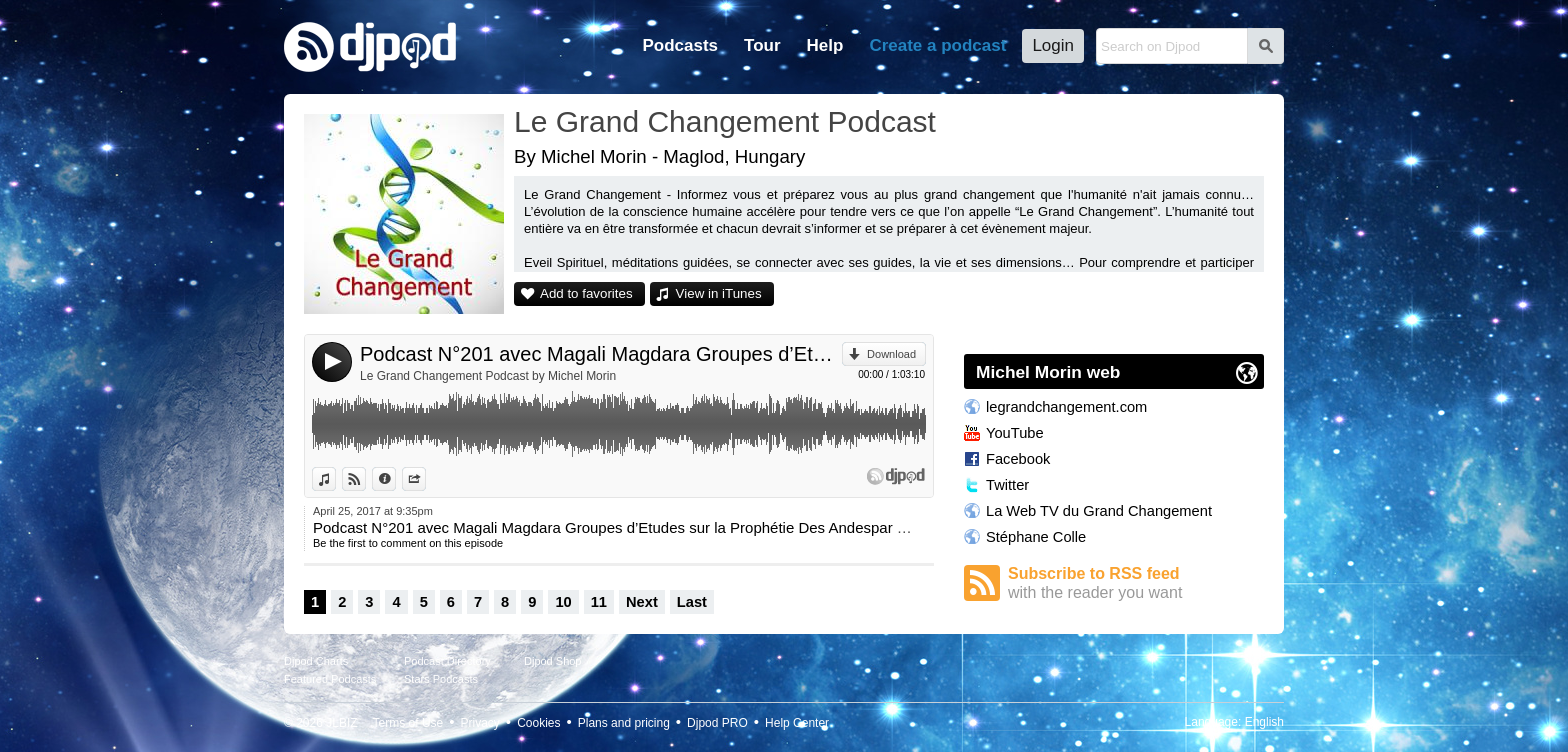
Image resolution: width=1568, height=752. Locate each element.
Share (425, 479)
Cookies (538, 723)
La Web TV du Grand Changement (1099, 511)
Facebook (1018, 459)
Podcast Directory (447, 661)
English (1264, 722)
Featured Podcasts (330, 679)
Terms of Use (408, 723)
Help (825, 45)
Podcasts (680, 45)
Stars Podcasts (441, 679)
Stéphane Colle (1036, 537)
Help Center (797, 723)
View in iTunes (719, 293)
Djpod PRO (717, 723)
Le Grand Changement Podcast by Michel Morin (488, 376)
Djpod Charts (316, 661)
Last (692, 602)
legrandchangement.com (1066, 407)
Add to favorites (586, 293)
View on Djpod (365, 479)
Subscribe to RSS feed (1136, 583)
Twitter (1007, 485)
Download (891, 354)
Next (642, 602)
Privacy (480, 723)
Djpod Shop (553, 661)
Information (395, 479)
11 (599, 602)
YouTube (1015, 433)
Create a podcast (937, 45)
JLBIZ (341, 723)
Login (1053, 45)
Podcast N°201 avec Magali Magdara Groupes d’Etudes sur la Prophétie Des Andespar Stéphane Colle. (601, 354)
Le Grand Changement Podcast (725, 121)
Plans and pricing (624, 723)
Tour (762, 45)
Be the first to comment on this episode (408, 543)
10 (563, 602)
